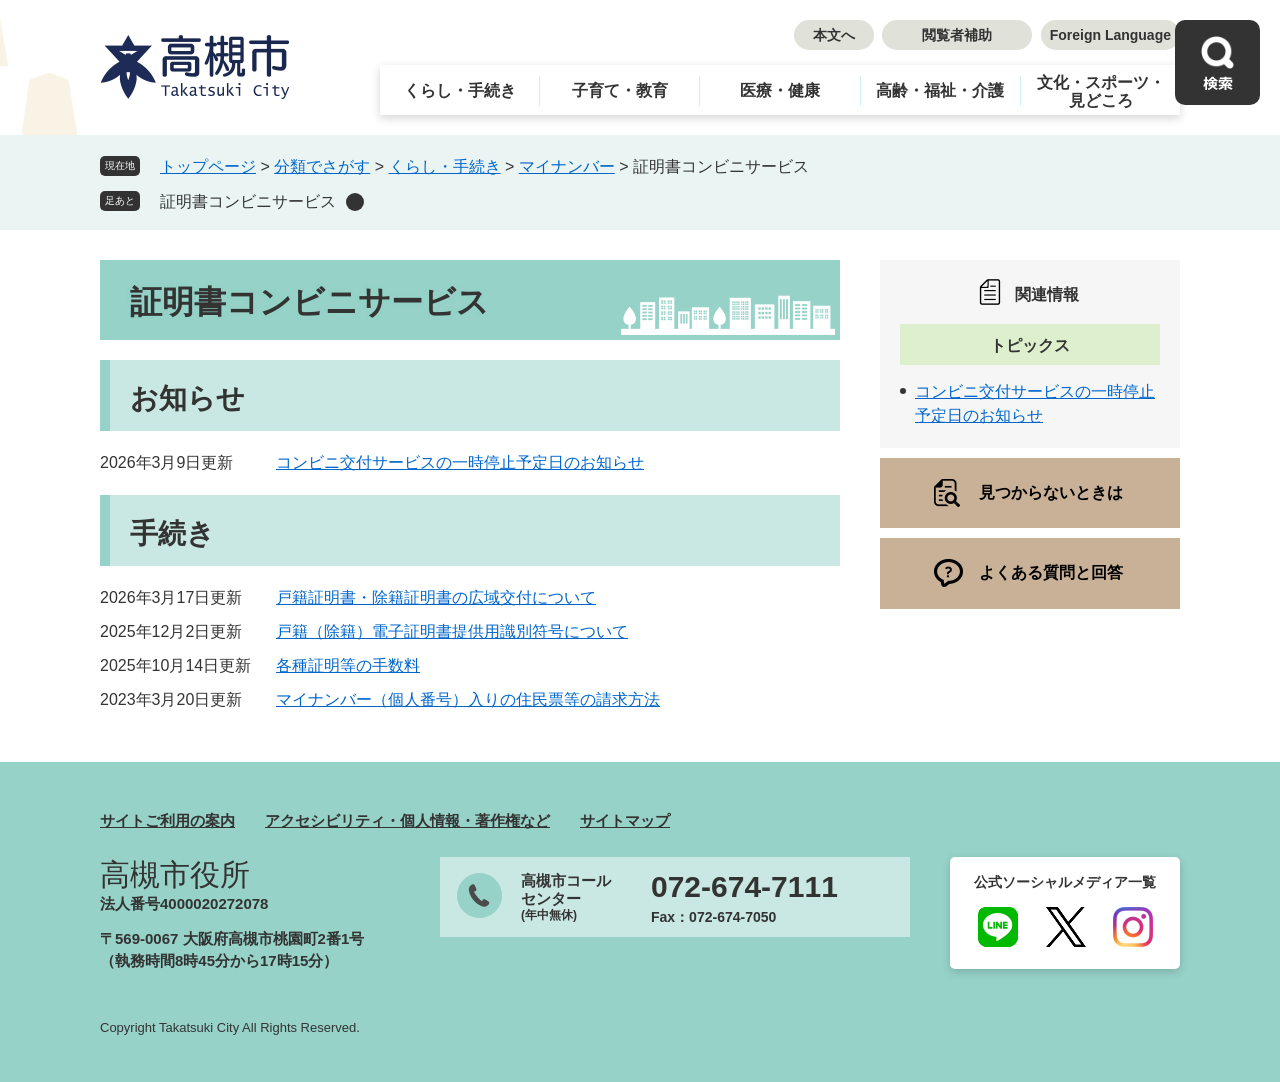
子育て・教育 (620, 90)
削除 (355, 202)
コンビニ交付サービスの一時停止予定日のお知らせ (460, 462)
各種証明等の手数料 (348, 665)
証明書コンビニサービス (248, 201)
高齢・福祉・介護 (940, 90)
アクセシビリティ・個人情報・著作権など (407, 820)
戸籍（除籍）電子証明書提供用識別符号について (452, 631)
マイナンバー (567, 166)
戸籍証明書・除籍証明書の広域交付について (436, 597)
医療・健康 (780, 90)
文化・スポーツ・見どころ (1101, 91)
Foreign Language (1110, 35)
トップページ (208, 166)
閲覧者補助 (957, 35)
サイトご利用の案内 (167, 820)
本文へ (834, 35)
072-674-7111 (744, 887)
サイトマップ (625, 820)
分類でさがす (322, 166)
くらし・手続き (460, 90)
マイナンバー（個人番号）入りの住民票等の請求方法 (468, 699)
